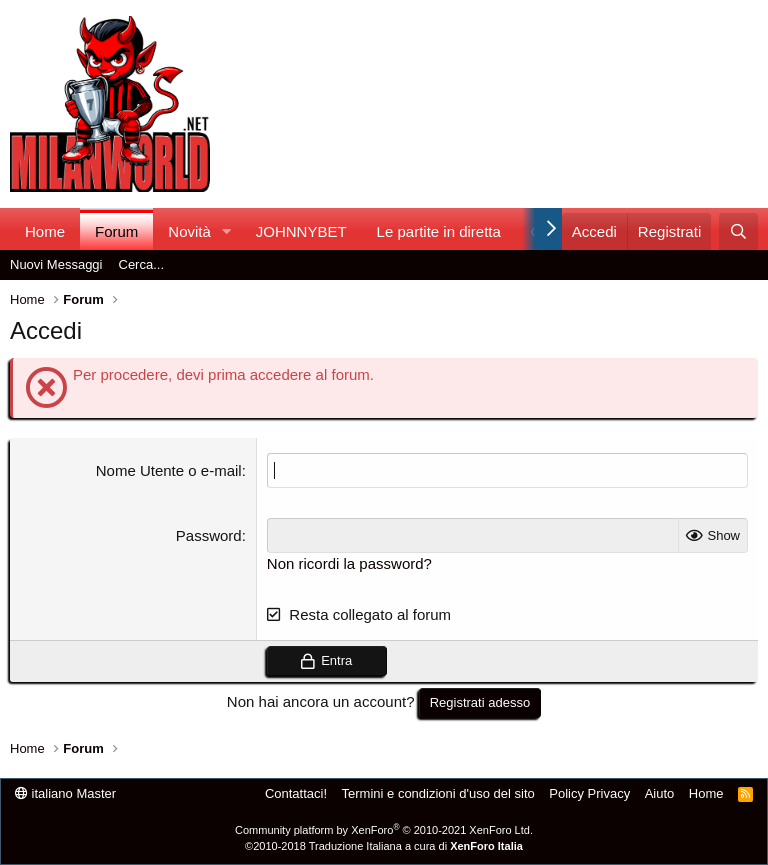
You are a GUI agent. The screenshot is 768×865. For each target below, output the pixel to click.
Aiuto (660, 793)
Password (209, 535)
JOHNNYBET (301, 231)
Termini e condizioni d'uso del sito (438, 793)
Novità (189, 231)
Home (45, 231)
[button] (227, 231)
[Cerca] (738, 231)
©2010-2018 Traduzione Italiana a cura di (384, 846)
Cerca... (142, 264)
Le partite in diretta (439, 231)
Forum (116, 231)
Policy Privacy (589, 793)
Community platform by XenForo (384, 830)
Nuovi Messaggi (56, 264)
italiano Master (65, 793)
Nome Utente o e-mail (169, 470)
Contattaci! (296, 793)
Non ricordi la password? (349, 563)
